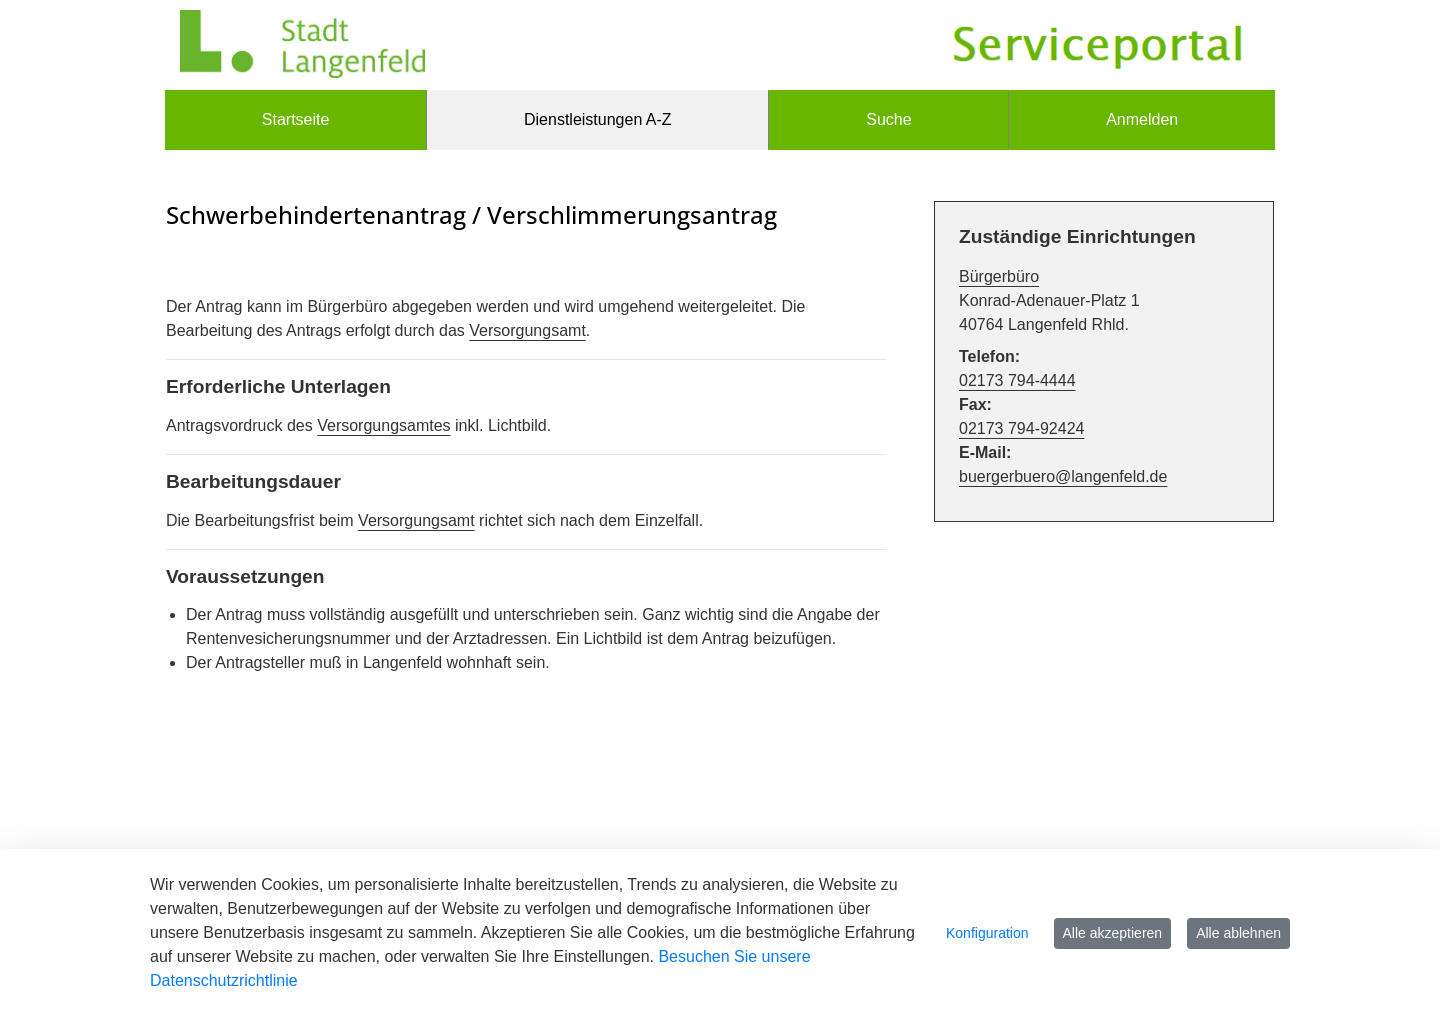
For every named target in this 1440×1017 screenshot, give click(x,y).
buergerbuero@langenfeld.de (1063, 476)
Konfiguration (987, 933)
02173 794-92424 (1021, 428)
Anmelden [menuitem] (1142, 119)
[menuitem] (295, 120)
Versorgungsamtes (383, 425)
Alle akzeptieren (1113, 933)
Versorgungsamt (527, 330)
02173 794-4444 (1017, 380)
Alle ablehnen (1238, 933)
